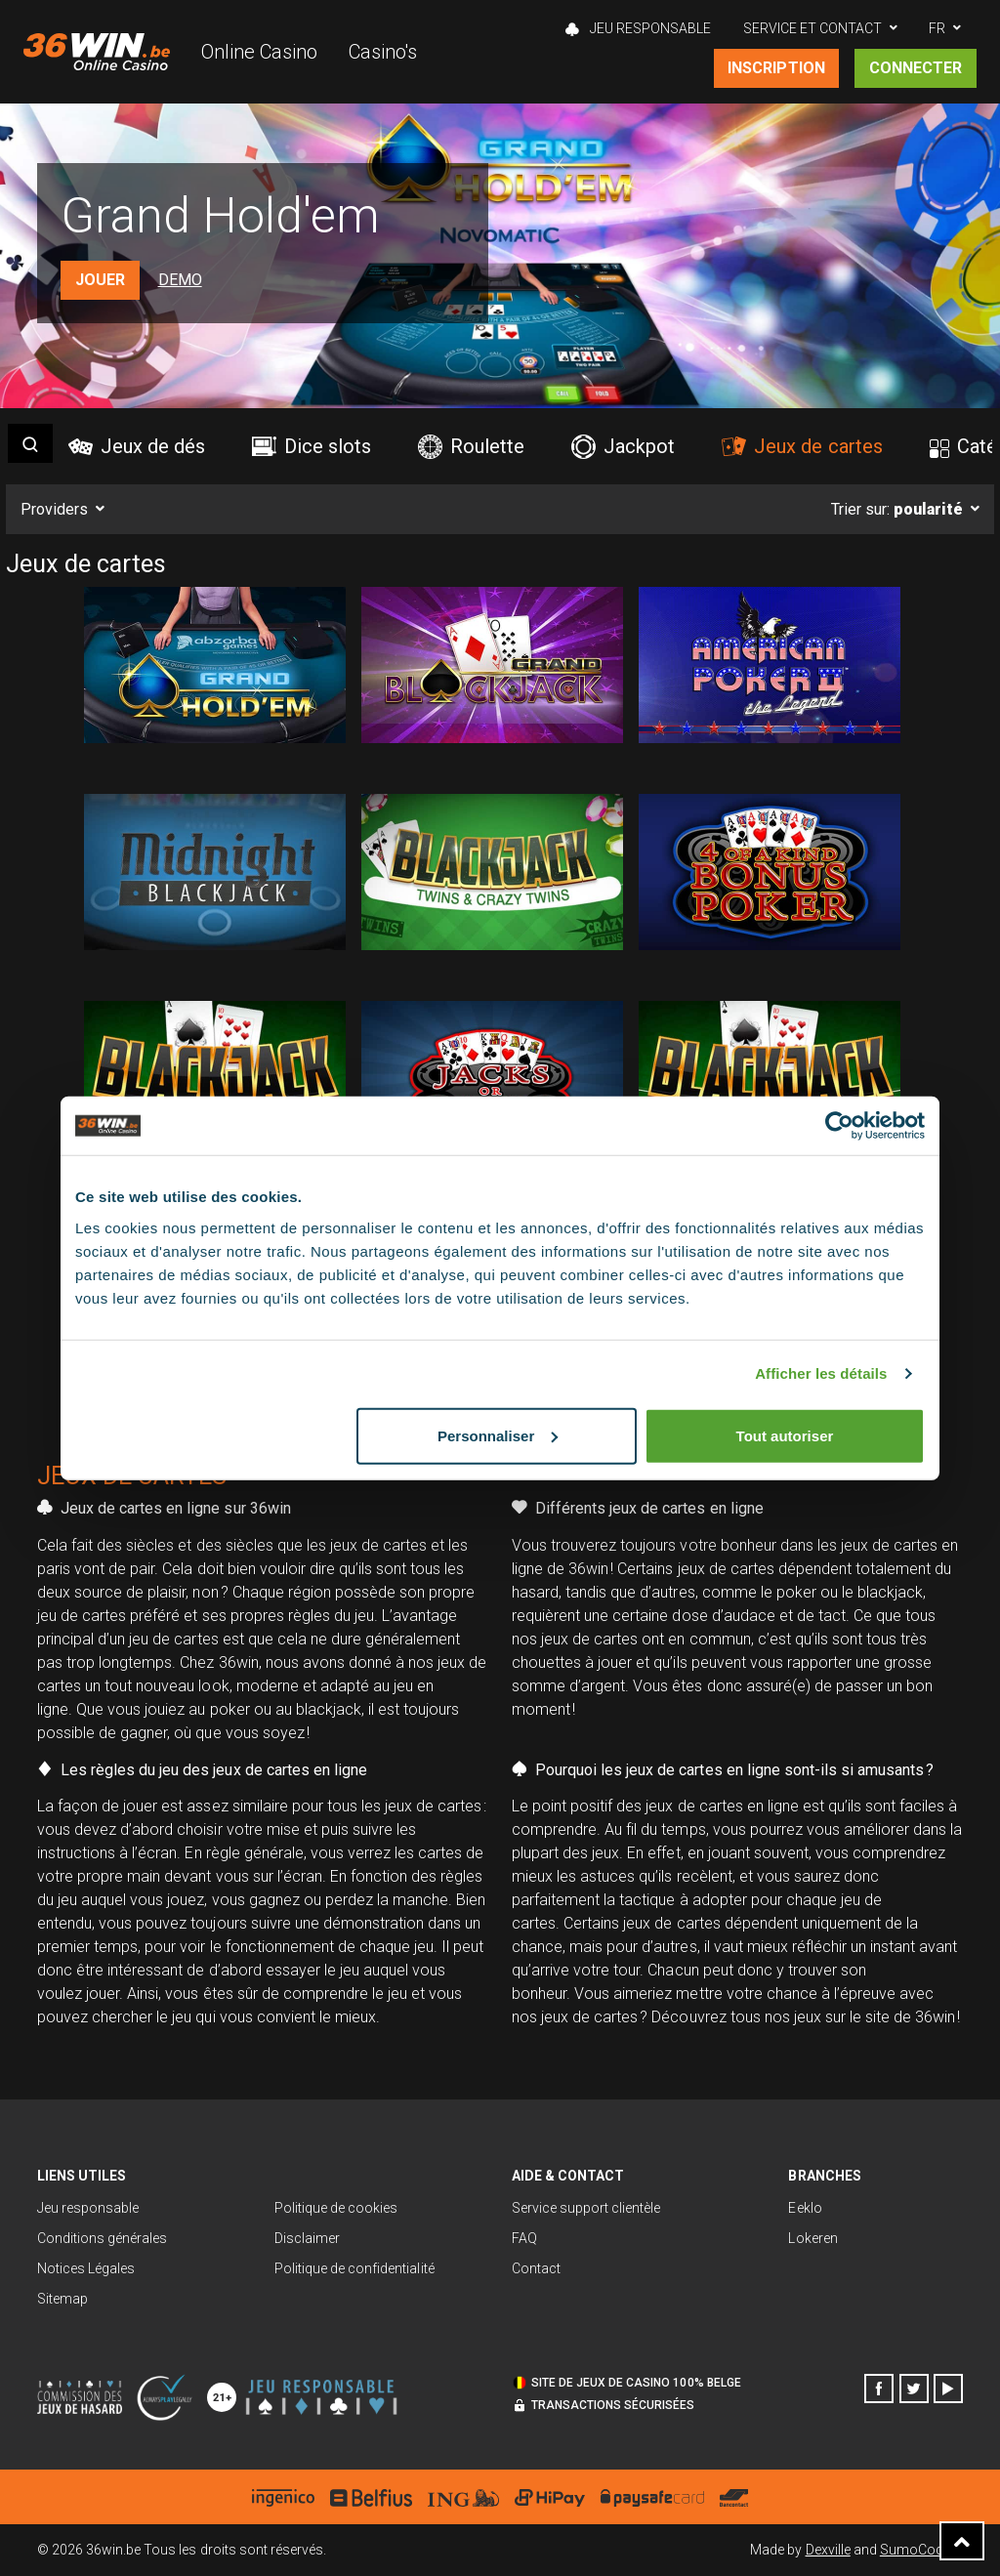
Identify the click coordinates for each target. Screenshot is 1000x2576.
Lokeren (812, 2238)
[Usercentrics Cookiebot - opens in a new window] (839, 1126)
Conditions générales (102, 2238)
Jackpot (623, 447)
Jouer (100, 279)
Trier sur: (897, 509)
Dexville (828, 2549)
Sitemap (62, 2298)
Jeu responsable (88, 2208)
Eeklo (804, 2208)
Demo (180, 279)
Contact (536, 2268)
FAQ (524, 2238)
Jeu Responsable (638, 28)
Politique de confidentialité (354, 2268)
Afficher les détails (821, 1373)
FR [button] (937, 28)
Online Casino (259, 51)
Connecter (915, 68)
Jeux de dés (136, 446)
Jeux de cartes (802, 446)
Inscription (776, 68)
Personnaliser (498, 1435)
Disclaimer (307, 2238)
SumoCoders (921, 2549)
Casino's (383, 51)
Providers (54, 509)
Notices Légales (86, 2268)
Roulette (471, 447)
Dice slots (311, 446)
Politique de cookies (335, 2208)
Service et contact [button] (812, 28)
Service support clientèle (586, 2208)
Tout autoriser (785, 1435)
